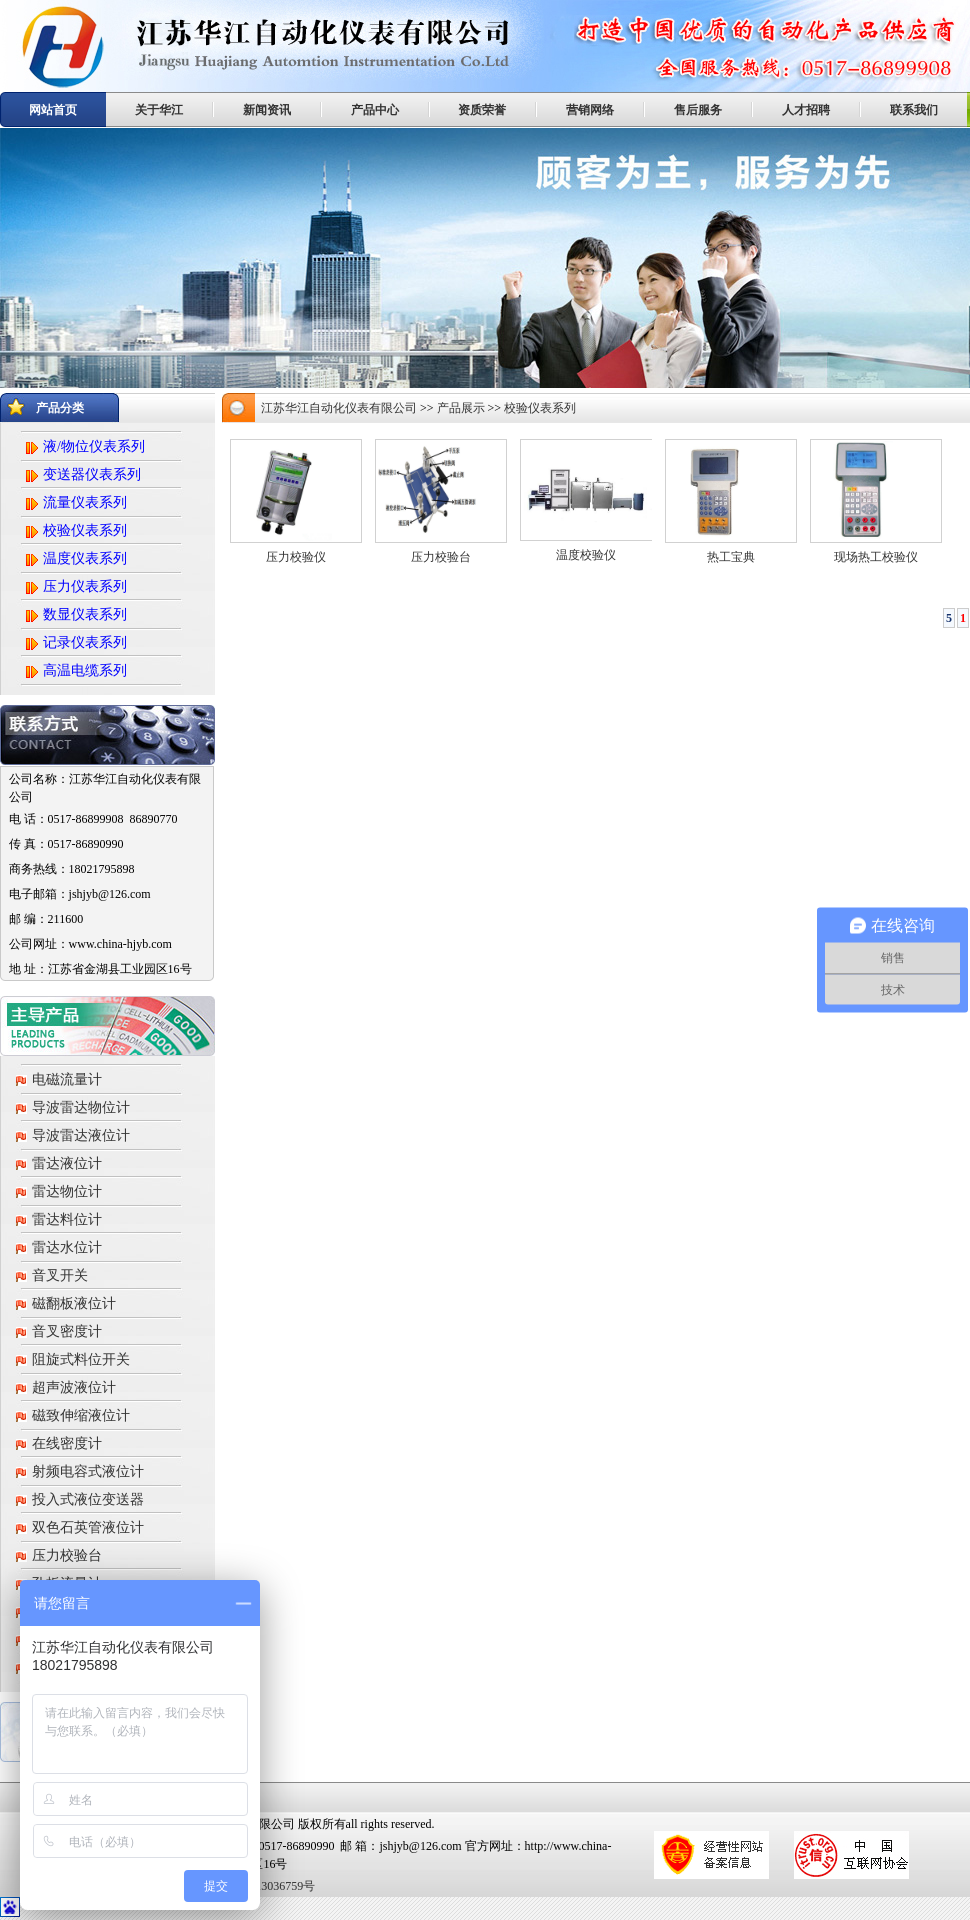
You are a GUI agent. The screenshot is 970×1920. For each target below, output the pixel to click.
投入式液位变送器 (88, 1499)
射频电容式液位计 (88, 1471)
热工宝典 (731, 557)
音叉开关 (60, 1275)
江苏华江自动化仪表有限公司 (339, 408)
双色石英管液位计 (88, 1527)
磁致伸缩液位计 (81, 1415)
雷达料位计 (67, 1219)
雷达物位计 (67, 1191)
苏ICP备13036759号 (263, 1886)
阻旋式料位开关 (81, 1359)
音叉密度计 (67, 1331)
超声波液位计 (74, 1387)
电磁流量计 (67, 1079)
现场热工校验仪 (876, 557)
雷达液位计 (67, 1163)
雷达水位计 (67, 1247)
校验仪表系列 (540, 408)
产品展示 (461, 408)
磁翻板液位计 (74, 1303)
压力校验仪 (296, 557)
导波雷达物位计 (81, 1107)
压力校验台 (67, 1555)
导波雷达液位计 (81, 1135)
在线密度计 (67, 1443)
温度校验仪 (586, 555)
